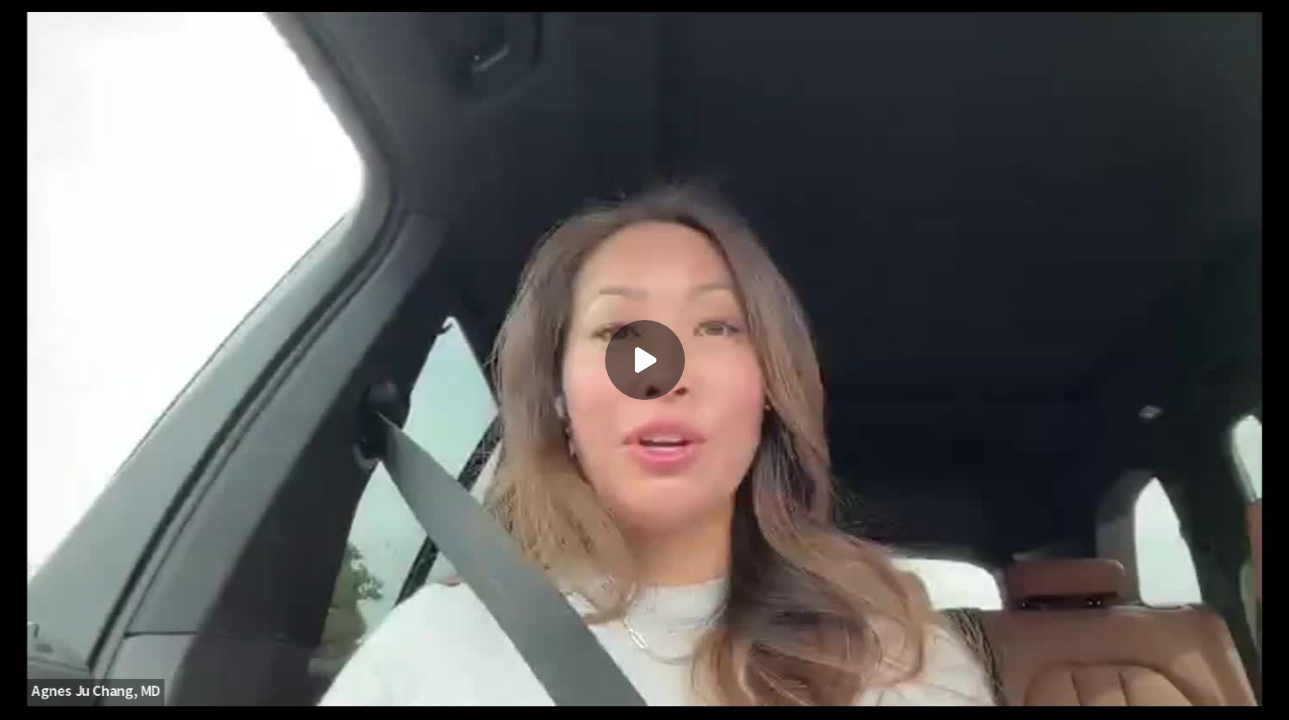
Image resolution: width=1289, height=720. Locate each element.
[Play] (645, 360)
